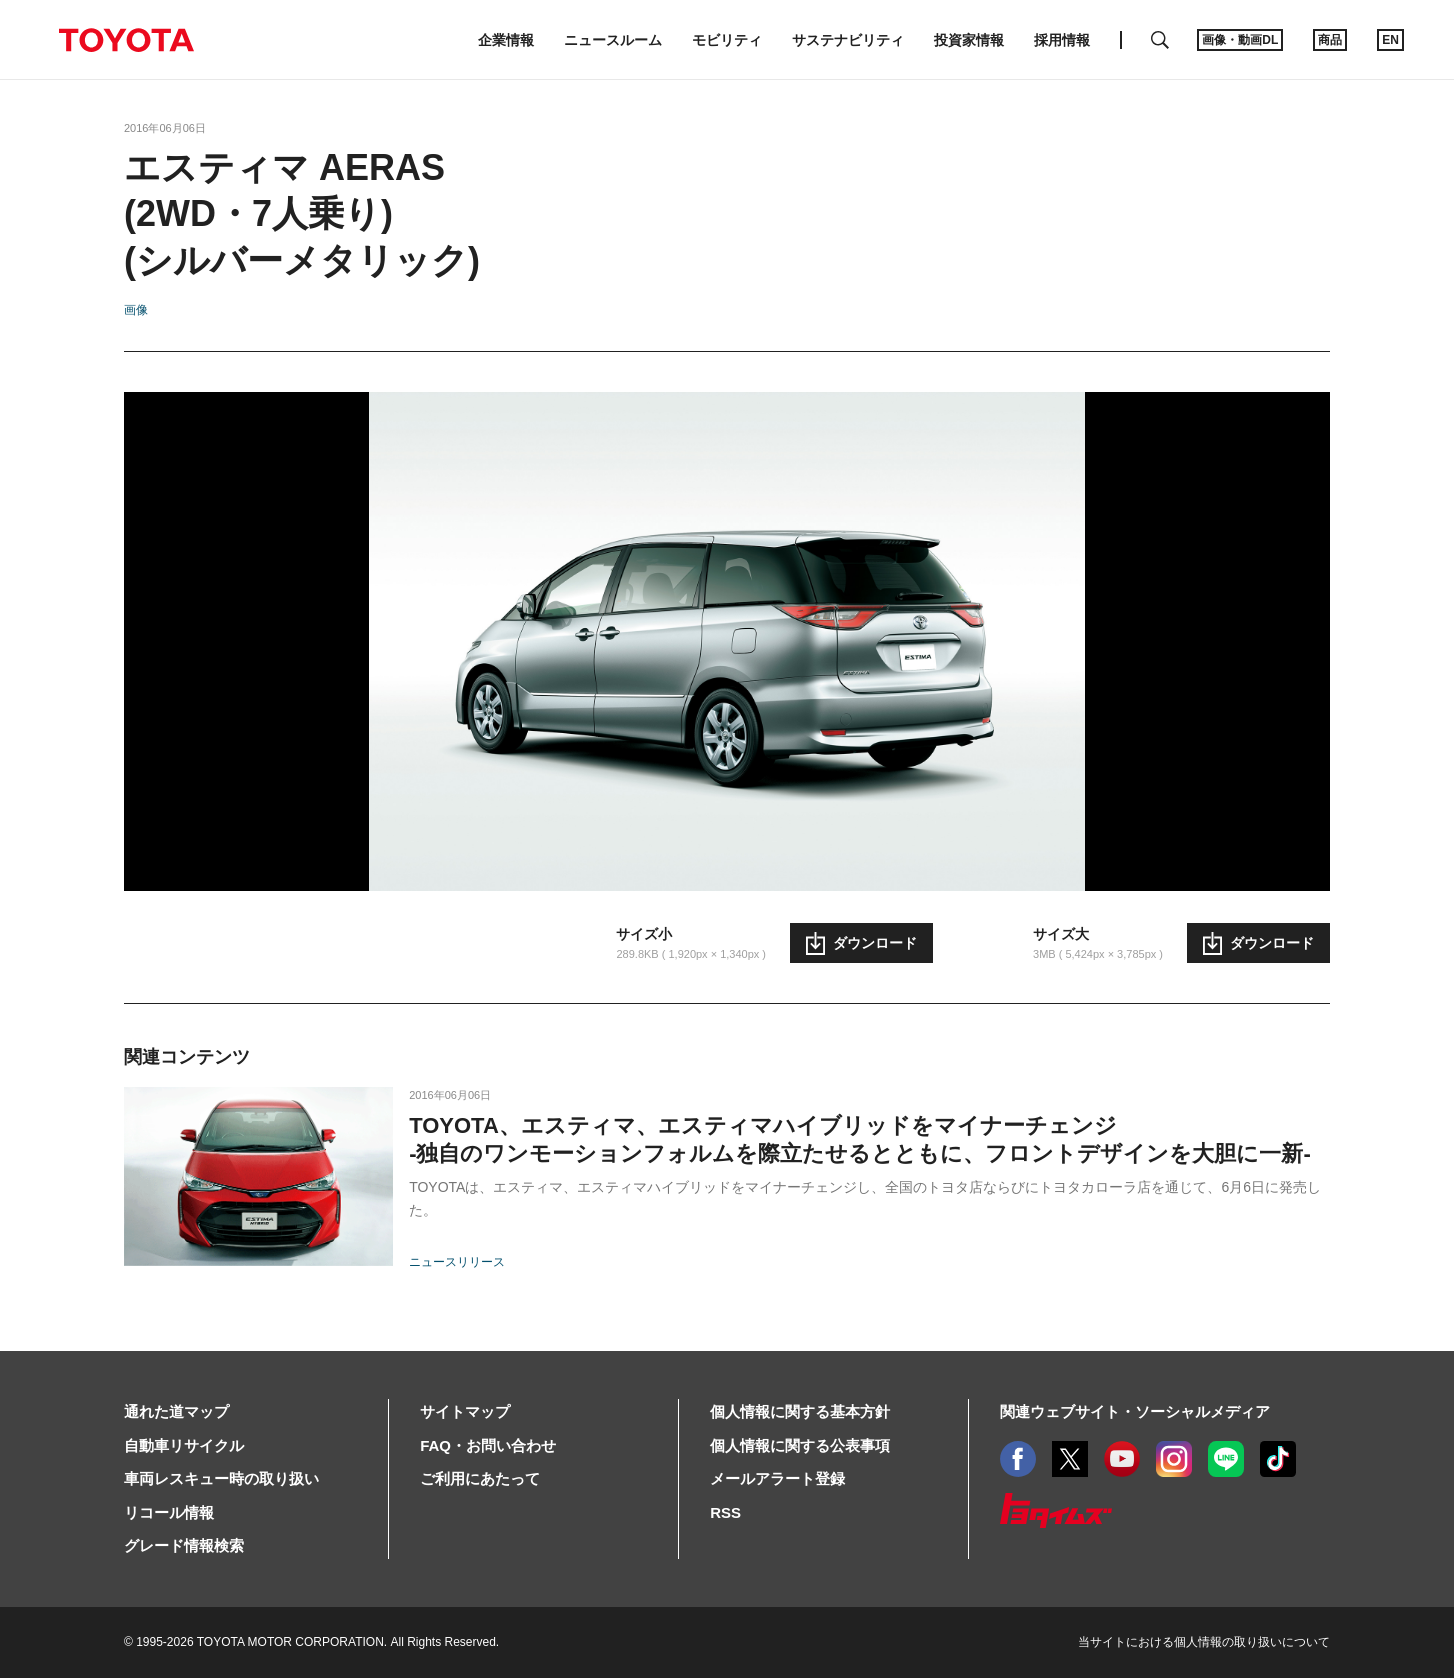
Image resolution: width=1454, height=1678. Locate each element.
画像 (136, 310)
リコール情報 (169, 1512)
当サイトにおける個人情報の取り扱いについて (1204, 1642)
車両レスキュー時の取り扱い (221, 1478)
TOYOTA (126, 40)
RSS (725, 1512)
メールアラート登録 (777, 1478)
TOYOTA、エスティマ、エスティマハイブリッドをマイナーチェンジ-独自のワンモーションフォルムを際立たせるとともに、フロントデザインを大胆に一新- (860, 1139)
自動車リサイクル (184, 1445)
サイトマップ (465, 1411)
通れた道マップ (176, 1411)
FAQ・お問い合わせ (488, 1445)
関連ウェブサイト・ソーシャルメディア (1135, 1411)
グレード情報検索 (184, 1545)
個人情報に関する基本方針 (800, 1411)
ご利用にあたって (480, 1478)
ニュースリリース (457, 1262)
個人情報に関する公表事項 (800, 1445)
